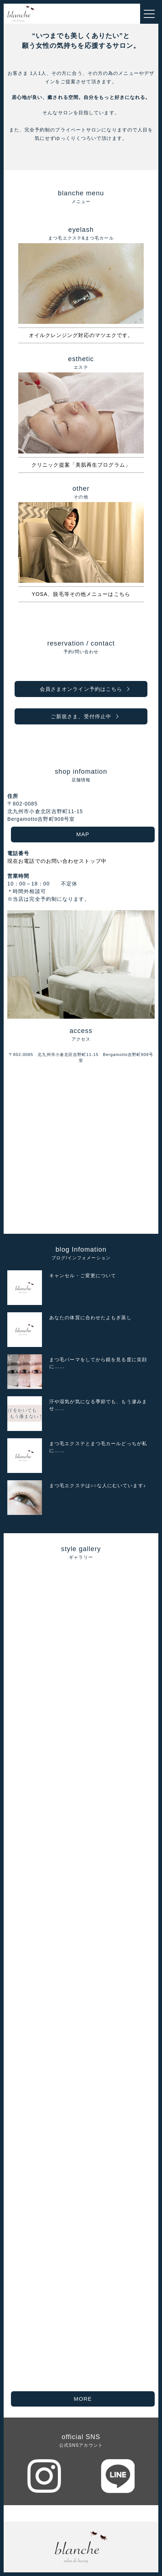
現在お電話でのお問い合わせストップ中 (57, 861)
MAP (82, 834)
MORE (83, 2399)
